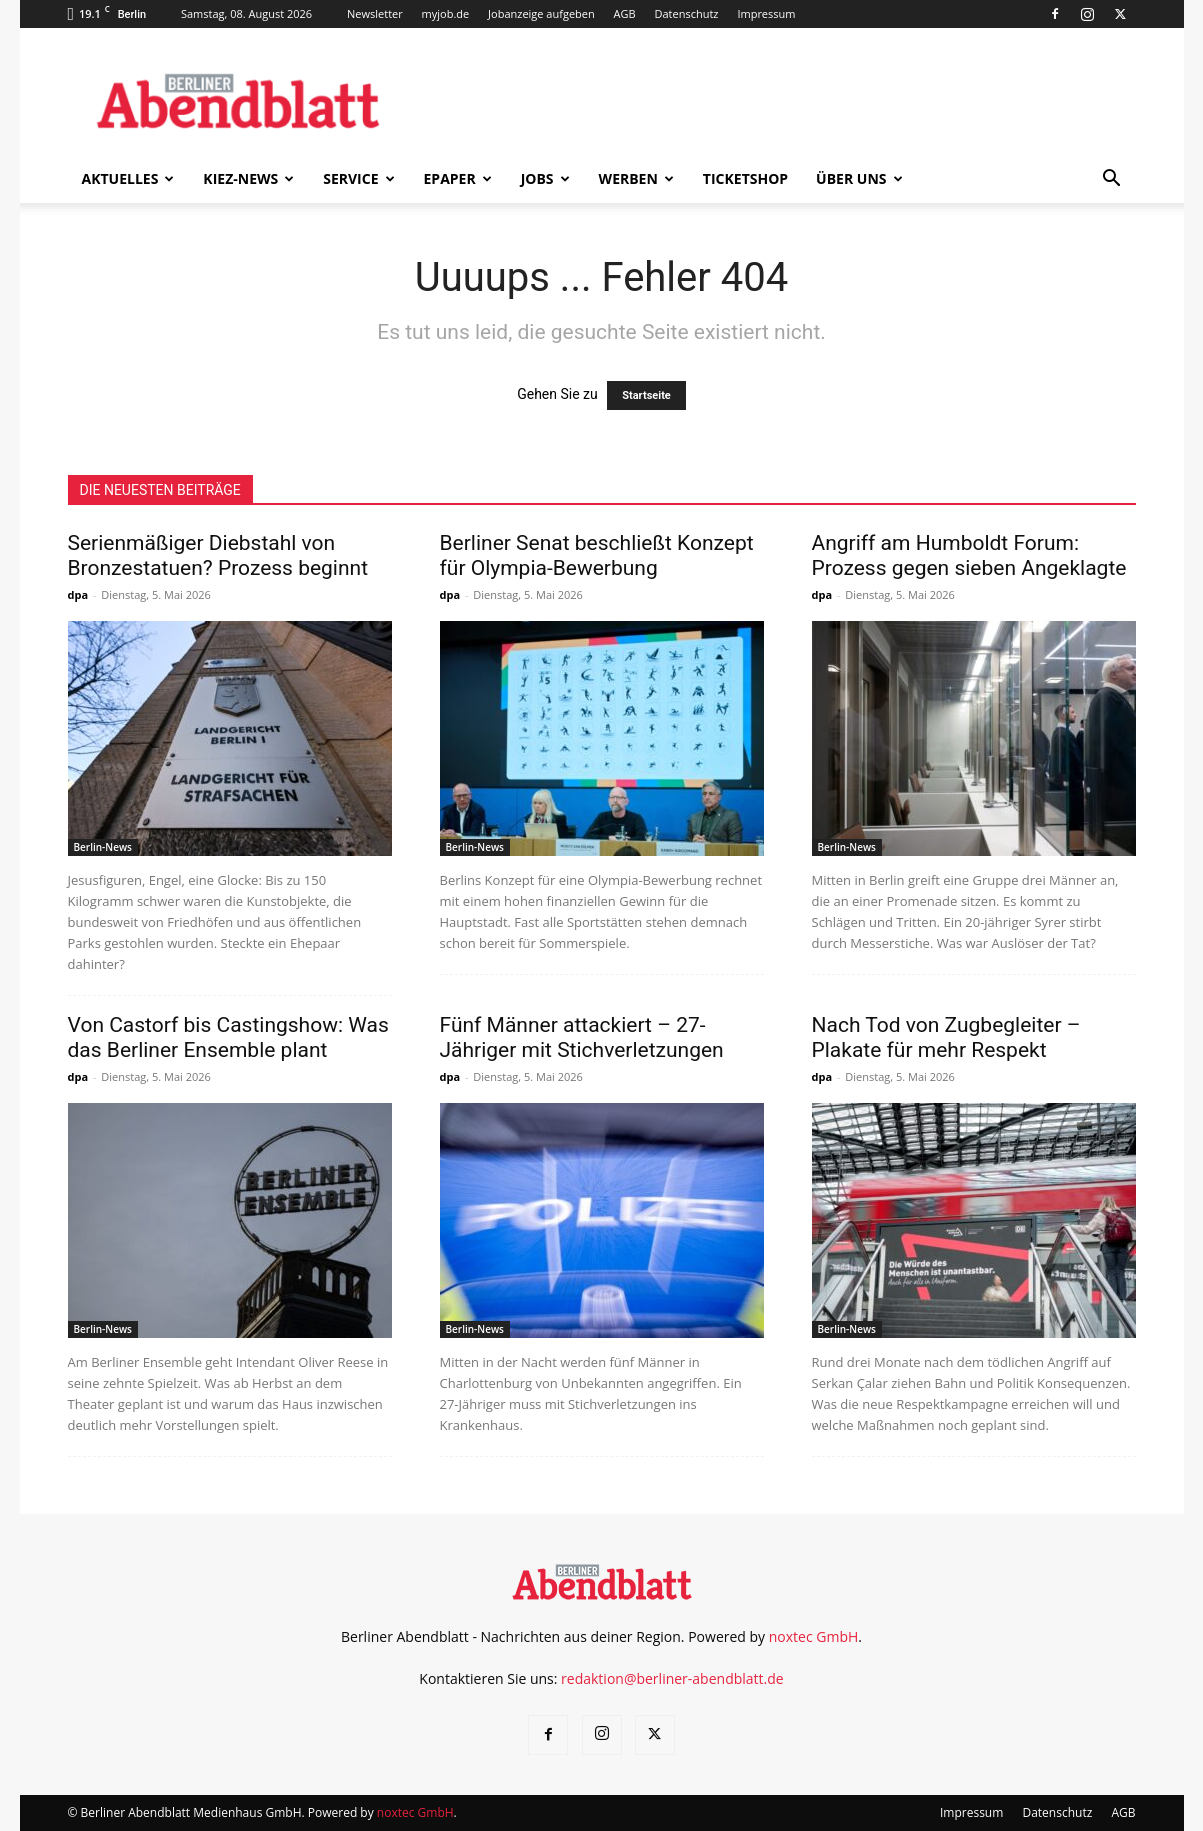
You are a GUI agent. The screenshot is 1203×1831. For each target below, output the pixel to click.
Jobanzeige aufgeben (541, 13)
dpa (78, 594)
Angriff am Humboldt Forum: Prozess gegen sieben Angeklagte (969, 555)
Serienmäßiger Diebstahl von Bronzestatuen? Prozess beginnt (218, 555)
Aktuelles (128, 178)
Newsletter (375, 13)
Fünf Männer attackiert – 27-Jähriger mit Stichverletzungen (582, 1037)
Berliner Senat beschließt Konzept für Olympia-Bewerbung (597, 555)
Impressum (766, 13)
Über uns (859, 178)
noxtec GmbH (814, 1636)
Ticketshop (745, 178)
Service (358, 178)
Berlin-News (103, 847)
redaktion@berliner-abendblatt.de (672, 1678)
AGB (625, 13)
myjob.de (446, 13)
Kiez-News (248, 178)
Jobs (545, 178)
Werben (636, 178)
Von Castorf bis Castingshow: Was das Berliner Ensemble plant (228, 1037)
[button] (1112, 180)
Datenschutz (687, 13)
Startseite (646, 395)
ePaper (458, 178)
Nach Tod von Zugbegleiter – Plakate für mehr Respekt (946, 1037)
